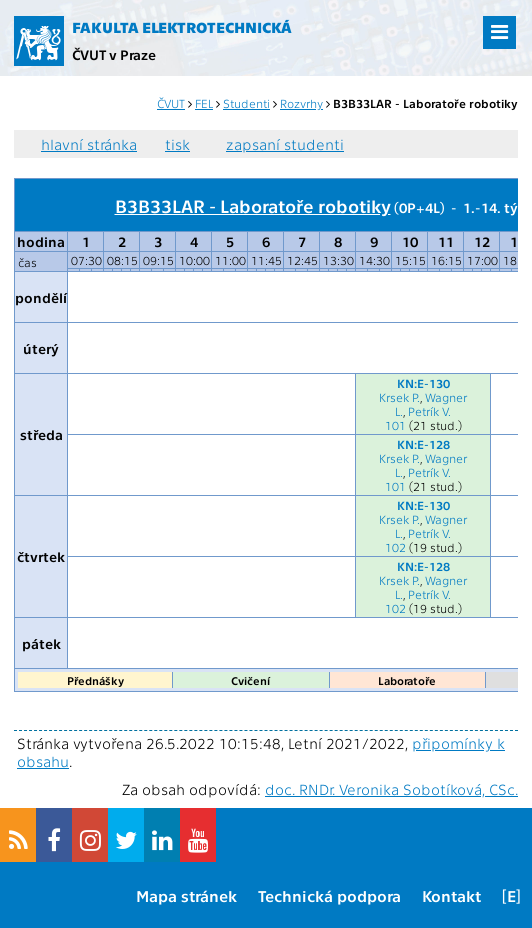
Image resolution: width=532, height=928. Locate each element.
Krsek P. (399, 397)
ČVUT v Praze (114, 54)
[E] (511, 895)
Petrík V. (429, 411)
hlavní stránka (89, 144)
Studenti (246, 103)
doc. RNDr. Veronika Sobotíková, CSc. (391, 789)
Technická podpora (329, 895)
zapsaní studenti (285, 144)
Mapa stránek (186, 895)
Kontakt (451, 895)
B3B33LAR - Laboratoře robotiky (253, 205)
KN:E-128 (423, 444)
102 (395, 547)
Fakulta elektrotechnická (182, 27)
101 (395, 425)
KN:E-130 (423, 383)
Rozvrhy (301, 103)
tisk (177, 144)
